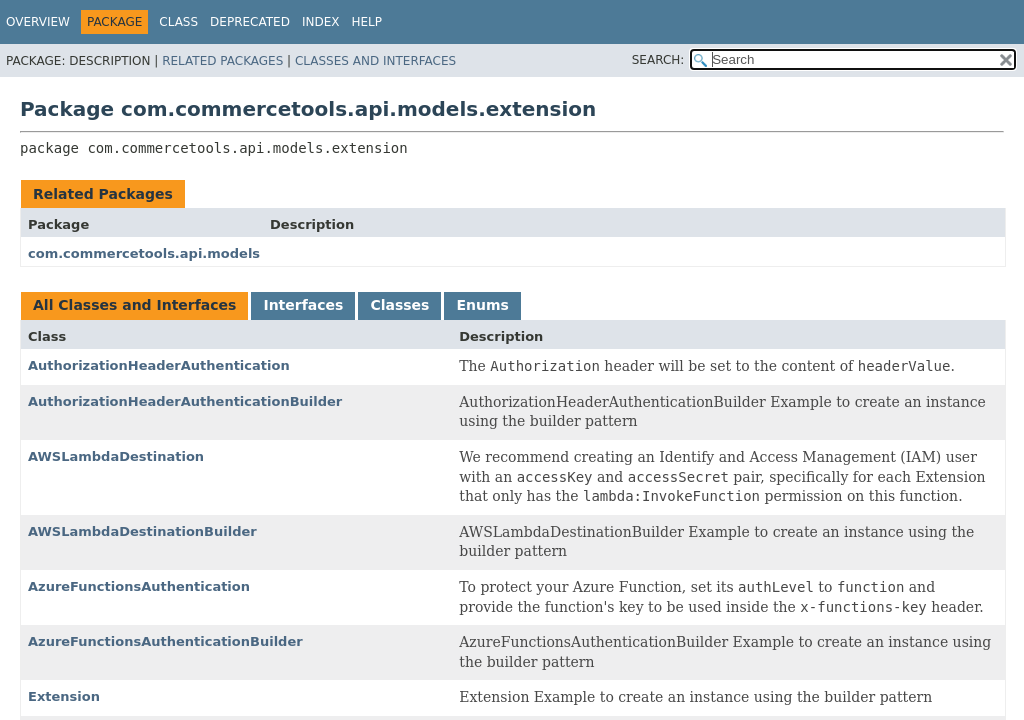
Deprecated (250, 22)
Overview (38, 22)
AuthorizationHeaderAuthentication (159, 365)
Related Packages (222, 61)
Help (366, 22)
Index (321, 22)
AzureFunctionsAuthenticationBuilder (165, 641)
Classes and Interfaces (375, 61)
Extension (64, 696)
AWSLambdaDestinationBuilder (142, 531)
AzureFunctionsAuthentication (139, 586)
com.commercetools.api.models (144, 253)
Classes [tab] (399, 305)
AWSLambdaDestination (116, 456)
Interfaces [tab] (303, 305)
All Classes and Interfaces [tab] (134, 305)
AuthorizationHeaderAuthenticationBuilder (185, 401)
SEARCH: (658, 60)
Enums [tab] (482, 305)
